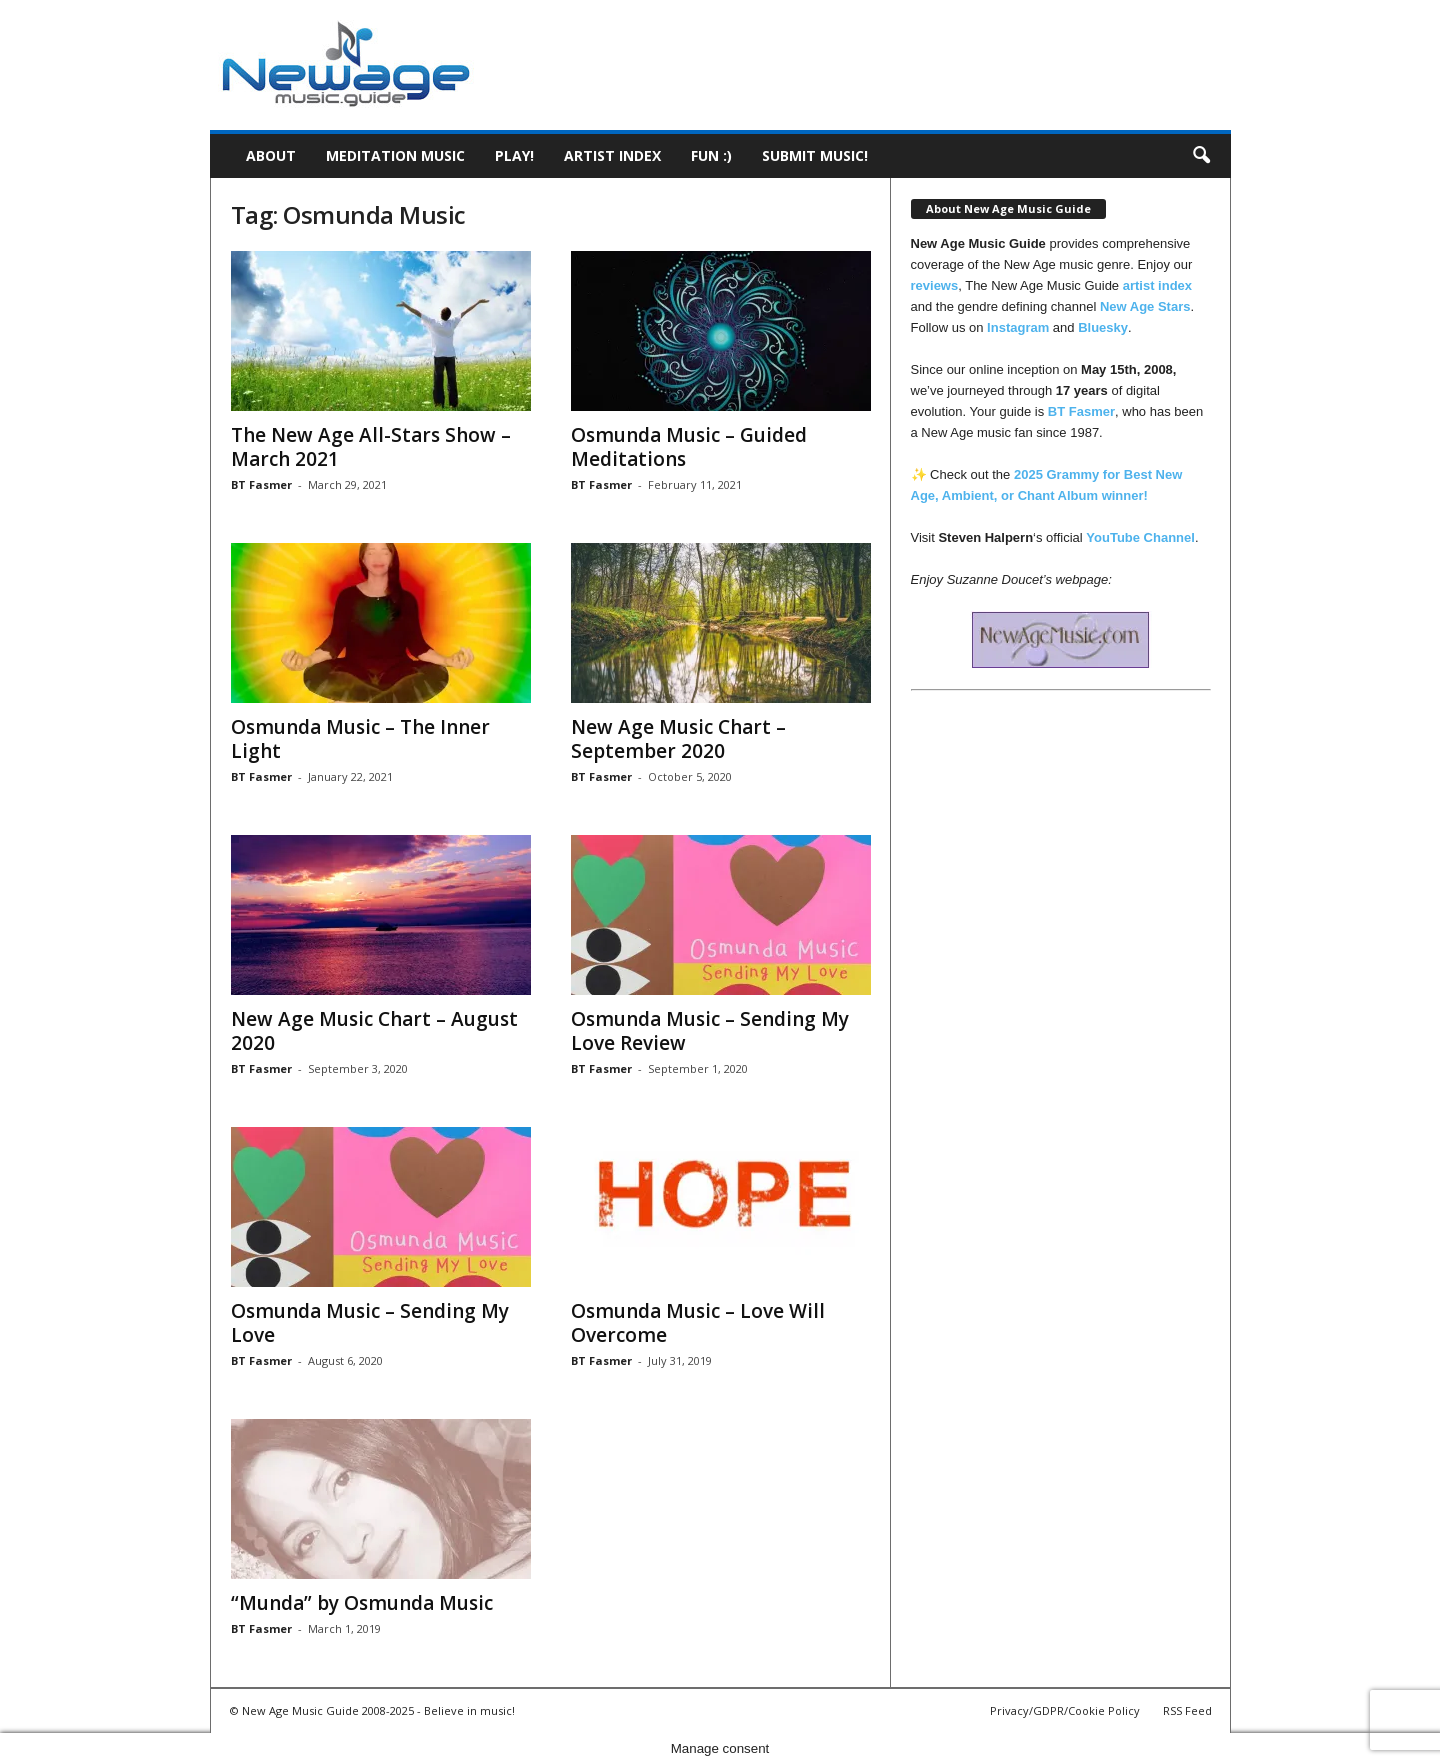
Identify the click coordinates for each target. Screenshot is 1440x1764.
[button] (1201, 156)
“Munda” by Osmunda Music (362, 1603)
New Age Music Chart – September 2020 (678, 739)
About (271, 155)
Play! (514, 155)
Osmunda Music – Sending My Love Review (710, 1031)
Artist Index (612, 155)
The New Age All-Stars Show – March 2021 (371, 447)
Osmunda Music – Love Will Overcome (698, 1323)
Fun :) (711, 155)
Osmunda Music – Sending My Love (370, 1323)
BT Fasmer (261, 484)
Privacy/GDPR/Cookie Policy (1065, 1710)
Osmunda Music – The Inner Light (360, 739)
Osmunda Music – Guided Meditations (689, 447)
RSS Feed (1187, 1710)
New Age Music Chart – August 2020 (374, 1031)
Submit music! (815, 155)
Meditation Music (395, 155)
